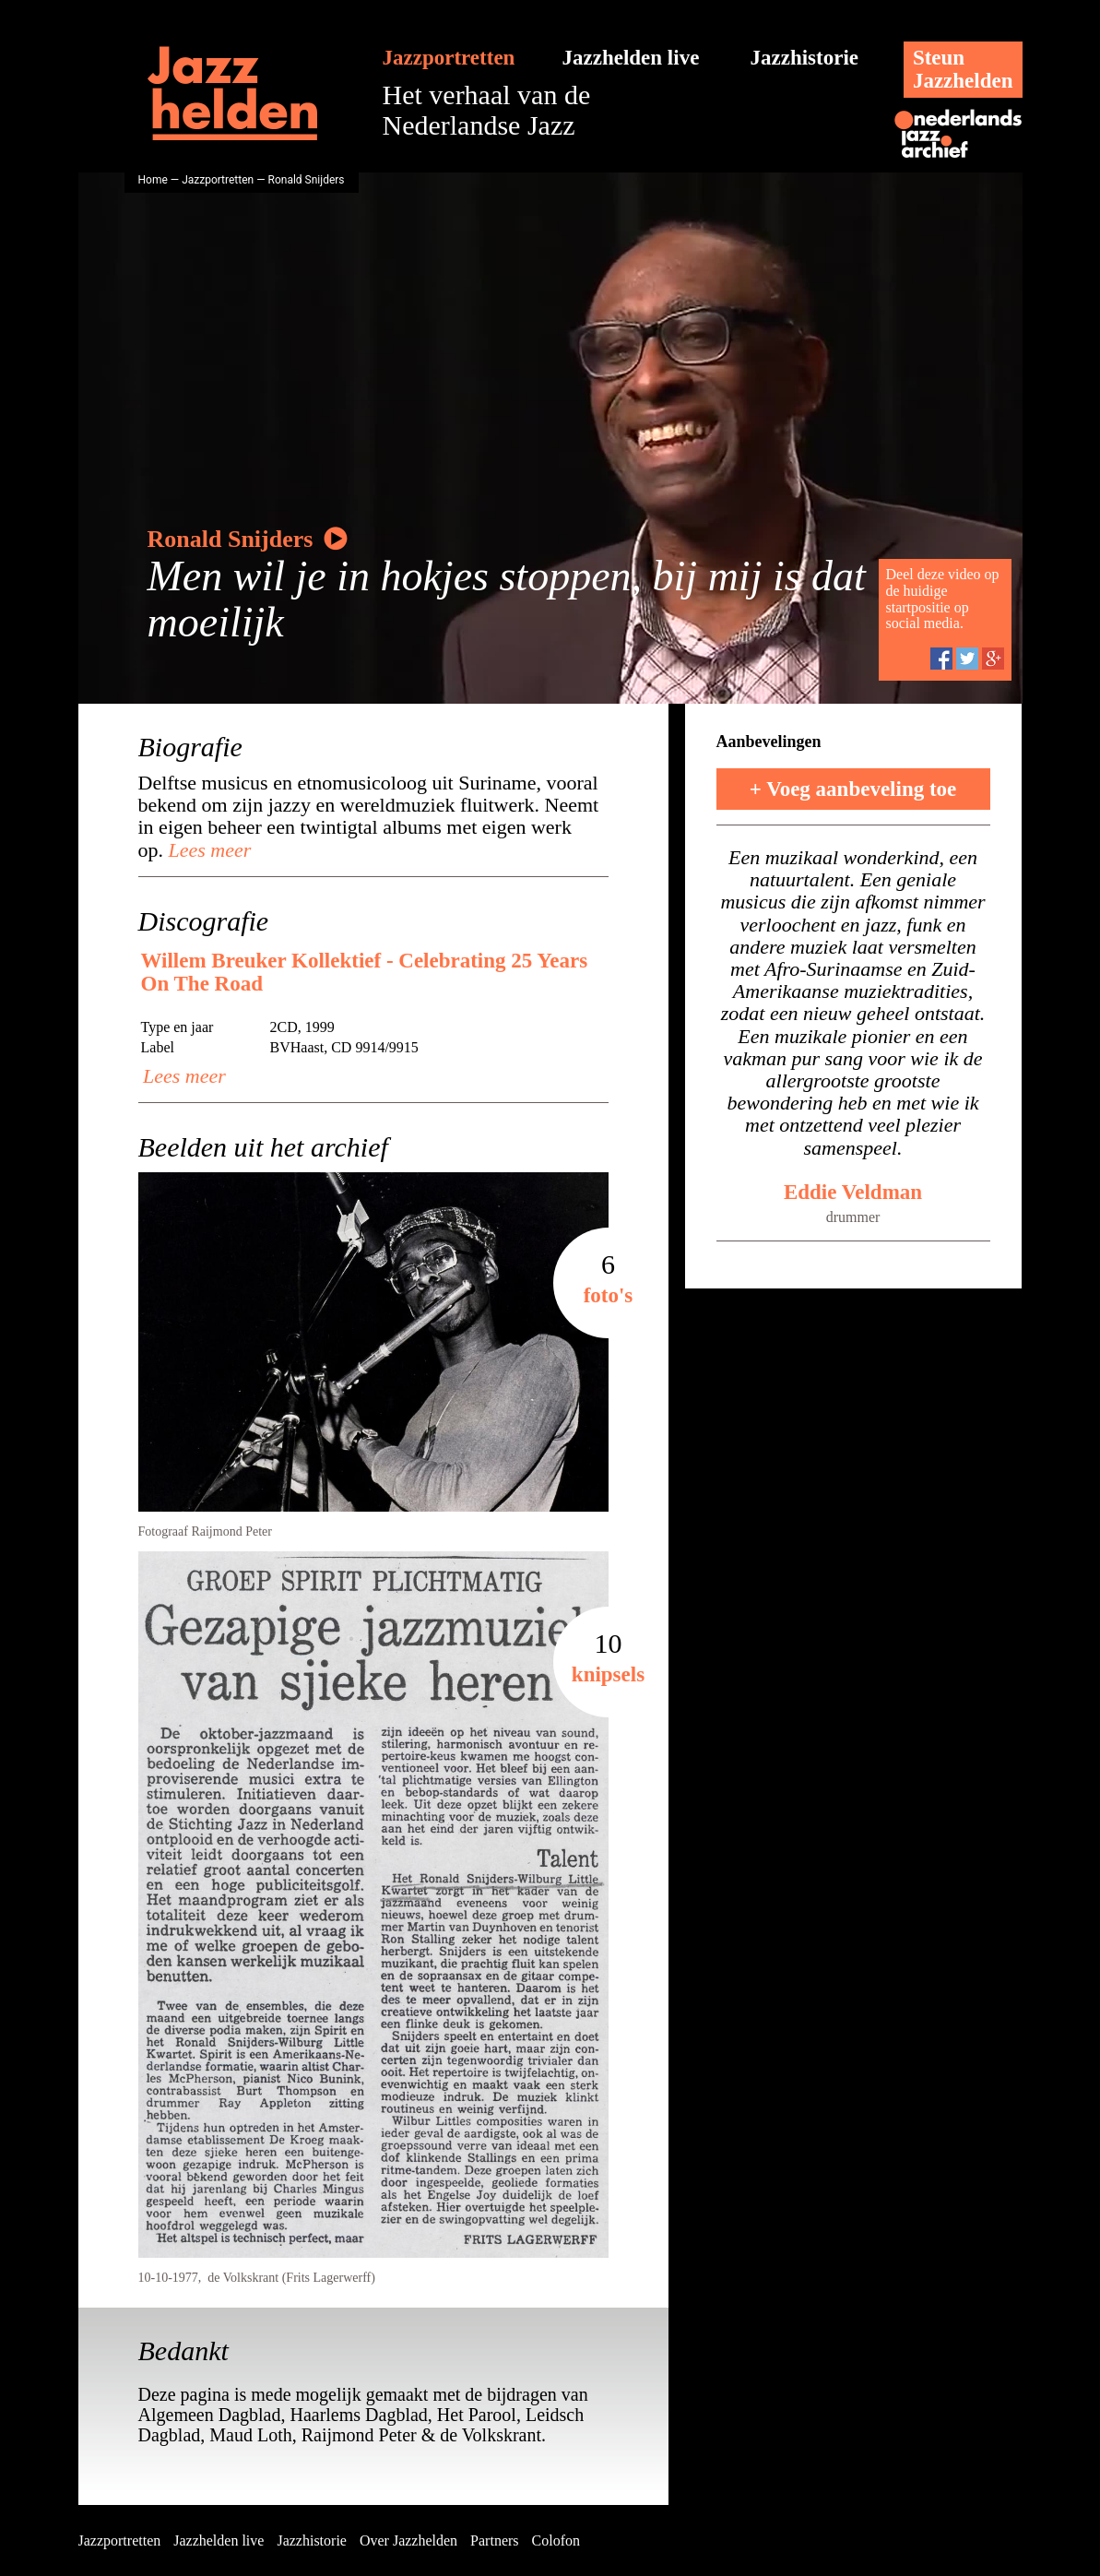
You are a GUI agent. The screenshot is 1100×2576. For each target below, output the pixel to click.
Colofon (556, 2540)
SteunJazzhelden (963, 69)
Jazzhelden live (631, 57)
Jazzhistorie (805, 57)
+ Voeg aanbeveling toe (853, 789)
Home (153, 179)
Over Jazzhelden (408, 2540)
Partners (494, 2540)
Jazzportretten (449, 57)
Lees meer (207, 849)
